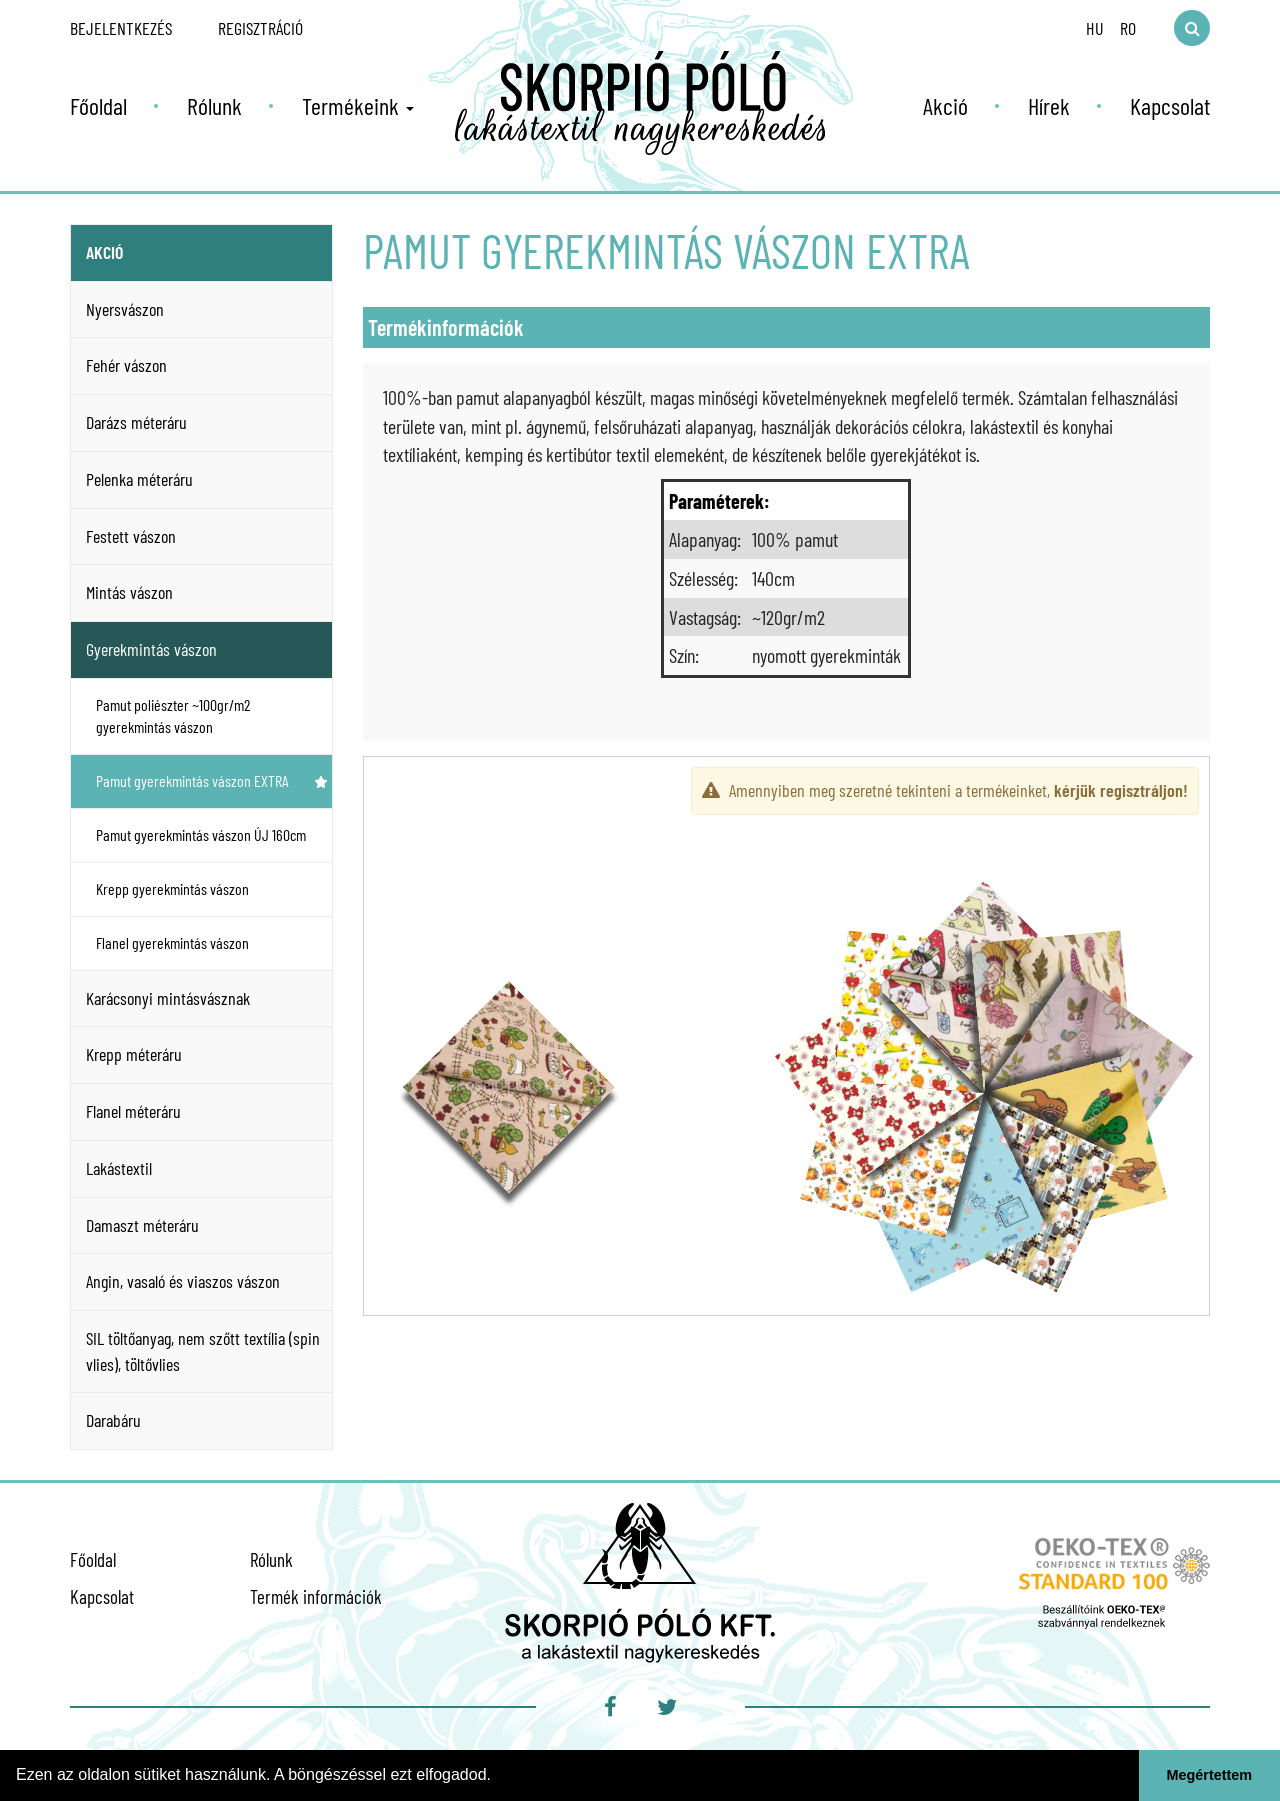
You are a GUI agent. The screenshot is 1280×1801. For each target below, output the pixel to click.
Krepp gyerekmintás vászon (211, 888)
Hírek (1049, 105)
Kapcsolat (1170, 105)
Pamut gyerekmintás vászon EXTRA (211, 780)
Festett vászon (131, 536)
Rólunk (214, 105)
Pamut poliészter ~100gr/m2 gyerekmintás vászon (211, 716)
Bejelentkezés (121, 28)
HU (1095, 28)
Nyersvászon (125, 309)
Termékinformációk (446, 327)
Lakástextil (119, 1168)
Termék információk (316, 1596)
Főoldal (98, 105)
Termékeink (358, 105)
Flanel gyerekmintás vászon (211, 942)
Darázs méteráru (136, 422)
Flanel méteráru (133, 1111)
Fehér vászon (126, 365)
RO (1128, 28)
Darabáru (113, 1420)
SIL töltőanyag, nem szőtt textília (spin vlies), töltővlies (203, 1351)
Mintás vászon (129, 592)
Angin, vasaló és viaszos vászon (183, 1281)
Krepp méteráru (134, 1054)
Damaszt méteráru (142, 1225)
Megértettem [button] (1210, 1775)
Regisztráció (260, 28)
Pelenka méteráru (139, 479)
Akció (945, 105)
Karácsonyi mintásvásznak (168, 998)
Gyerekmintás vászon (151, 649)
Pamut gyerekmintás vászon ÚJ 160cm (201, 834)
